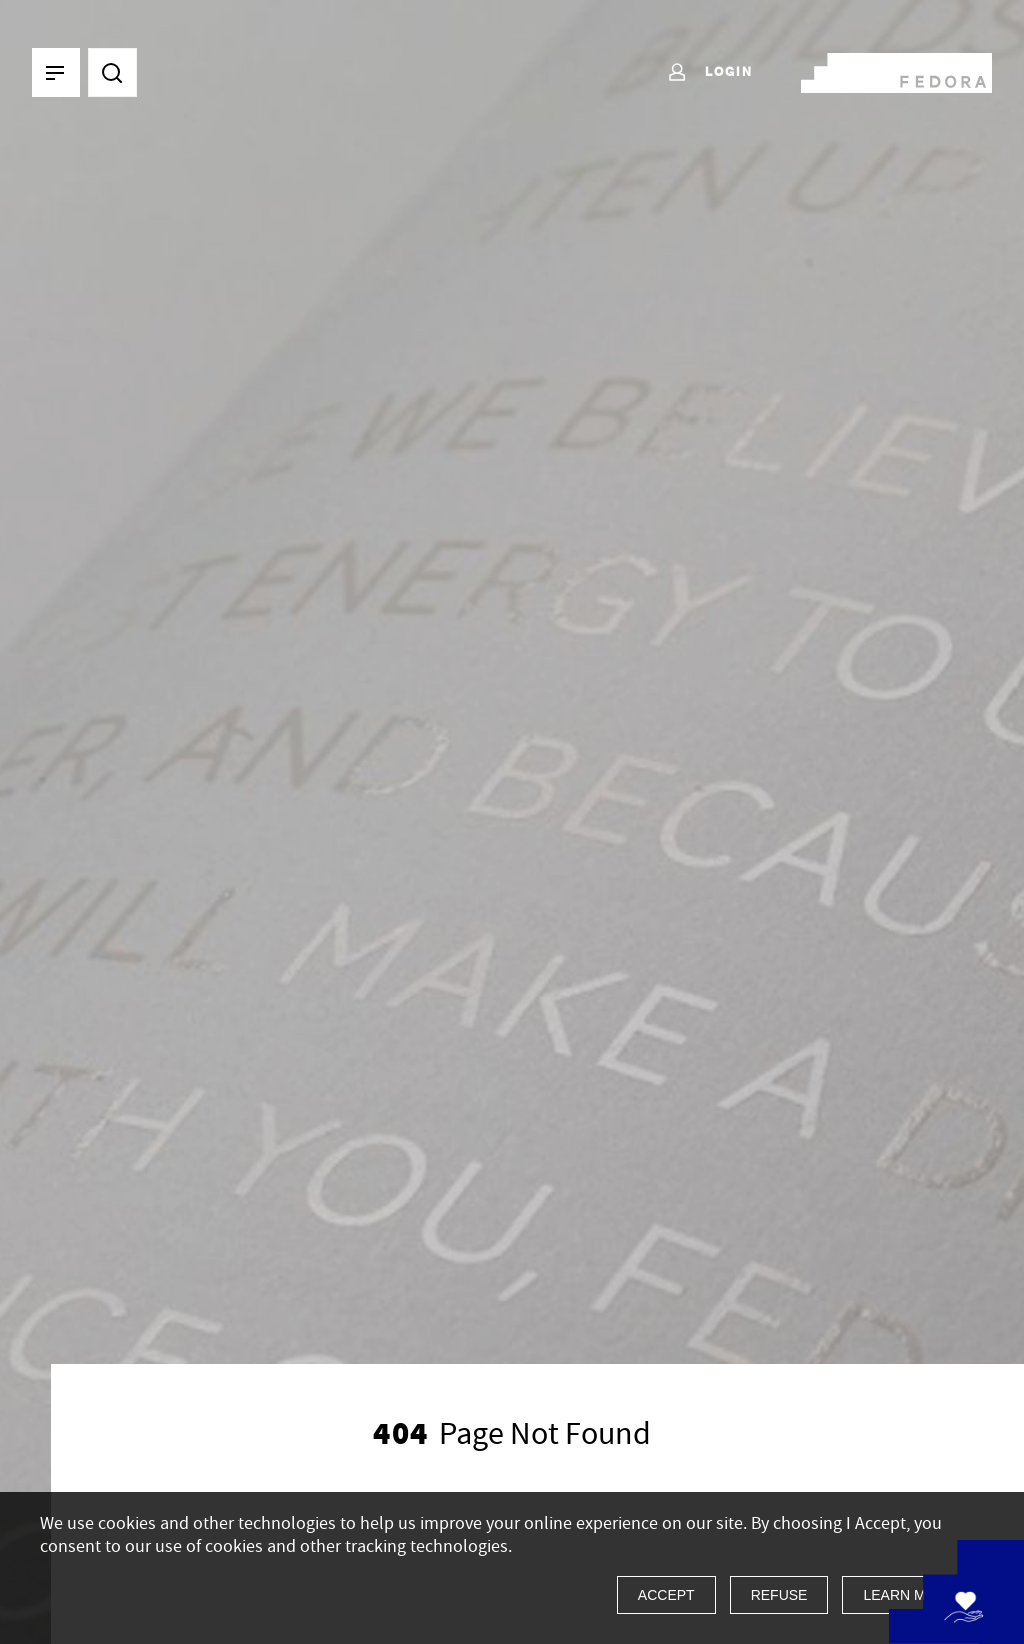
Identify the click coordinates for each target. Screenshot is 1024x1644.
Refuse (779, 1595)
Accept (666, 1595)
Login (709, 73)
